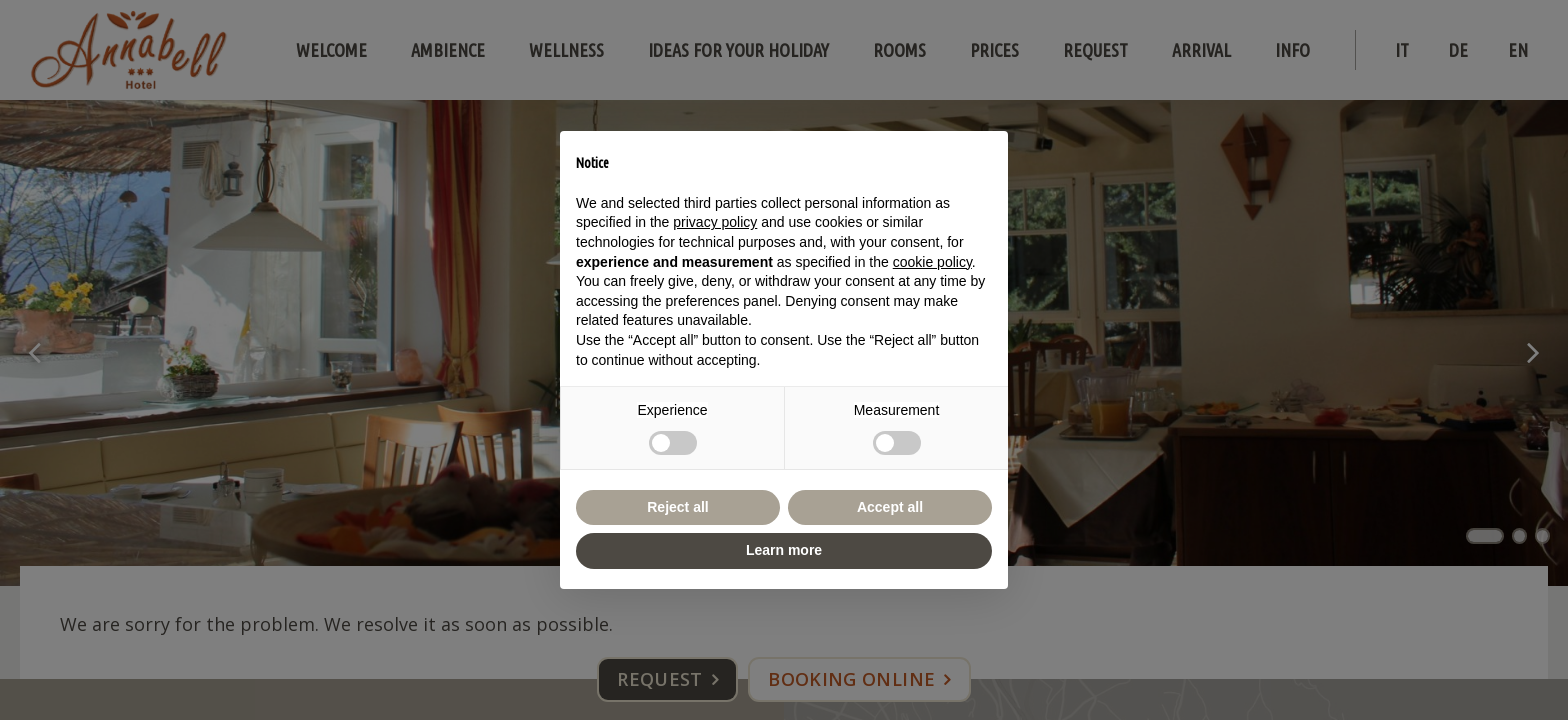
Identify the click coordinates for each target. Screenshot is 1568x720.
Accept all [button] (890, 507)
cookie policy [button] (932, 262)
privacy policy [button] (715, 222)
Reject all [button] (677, 507)
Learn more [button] (784, 550)
